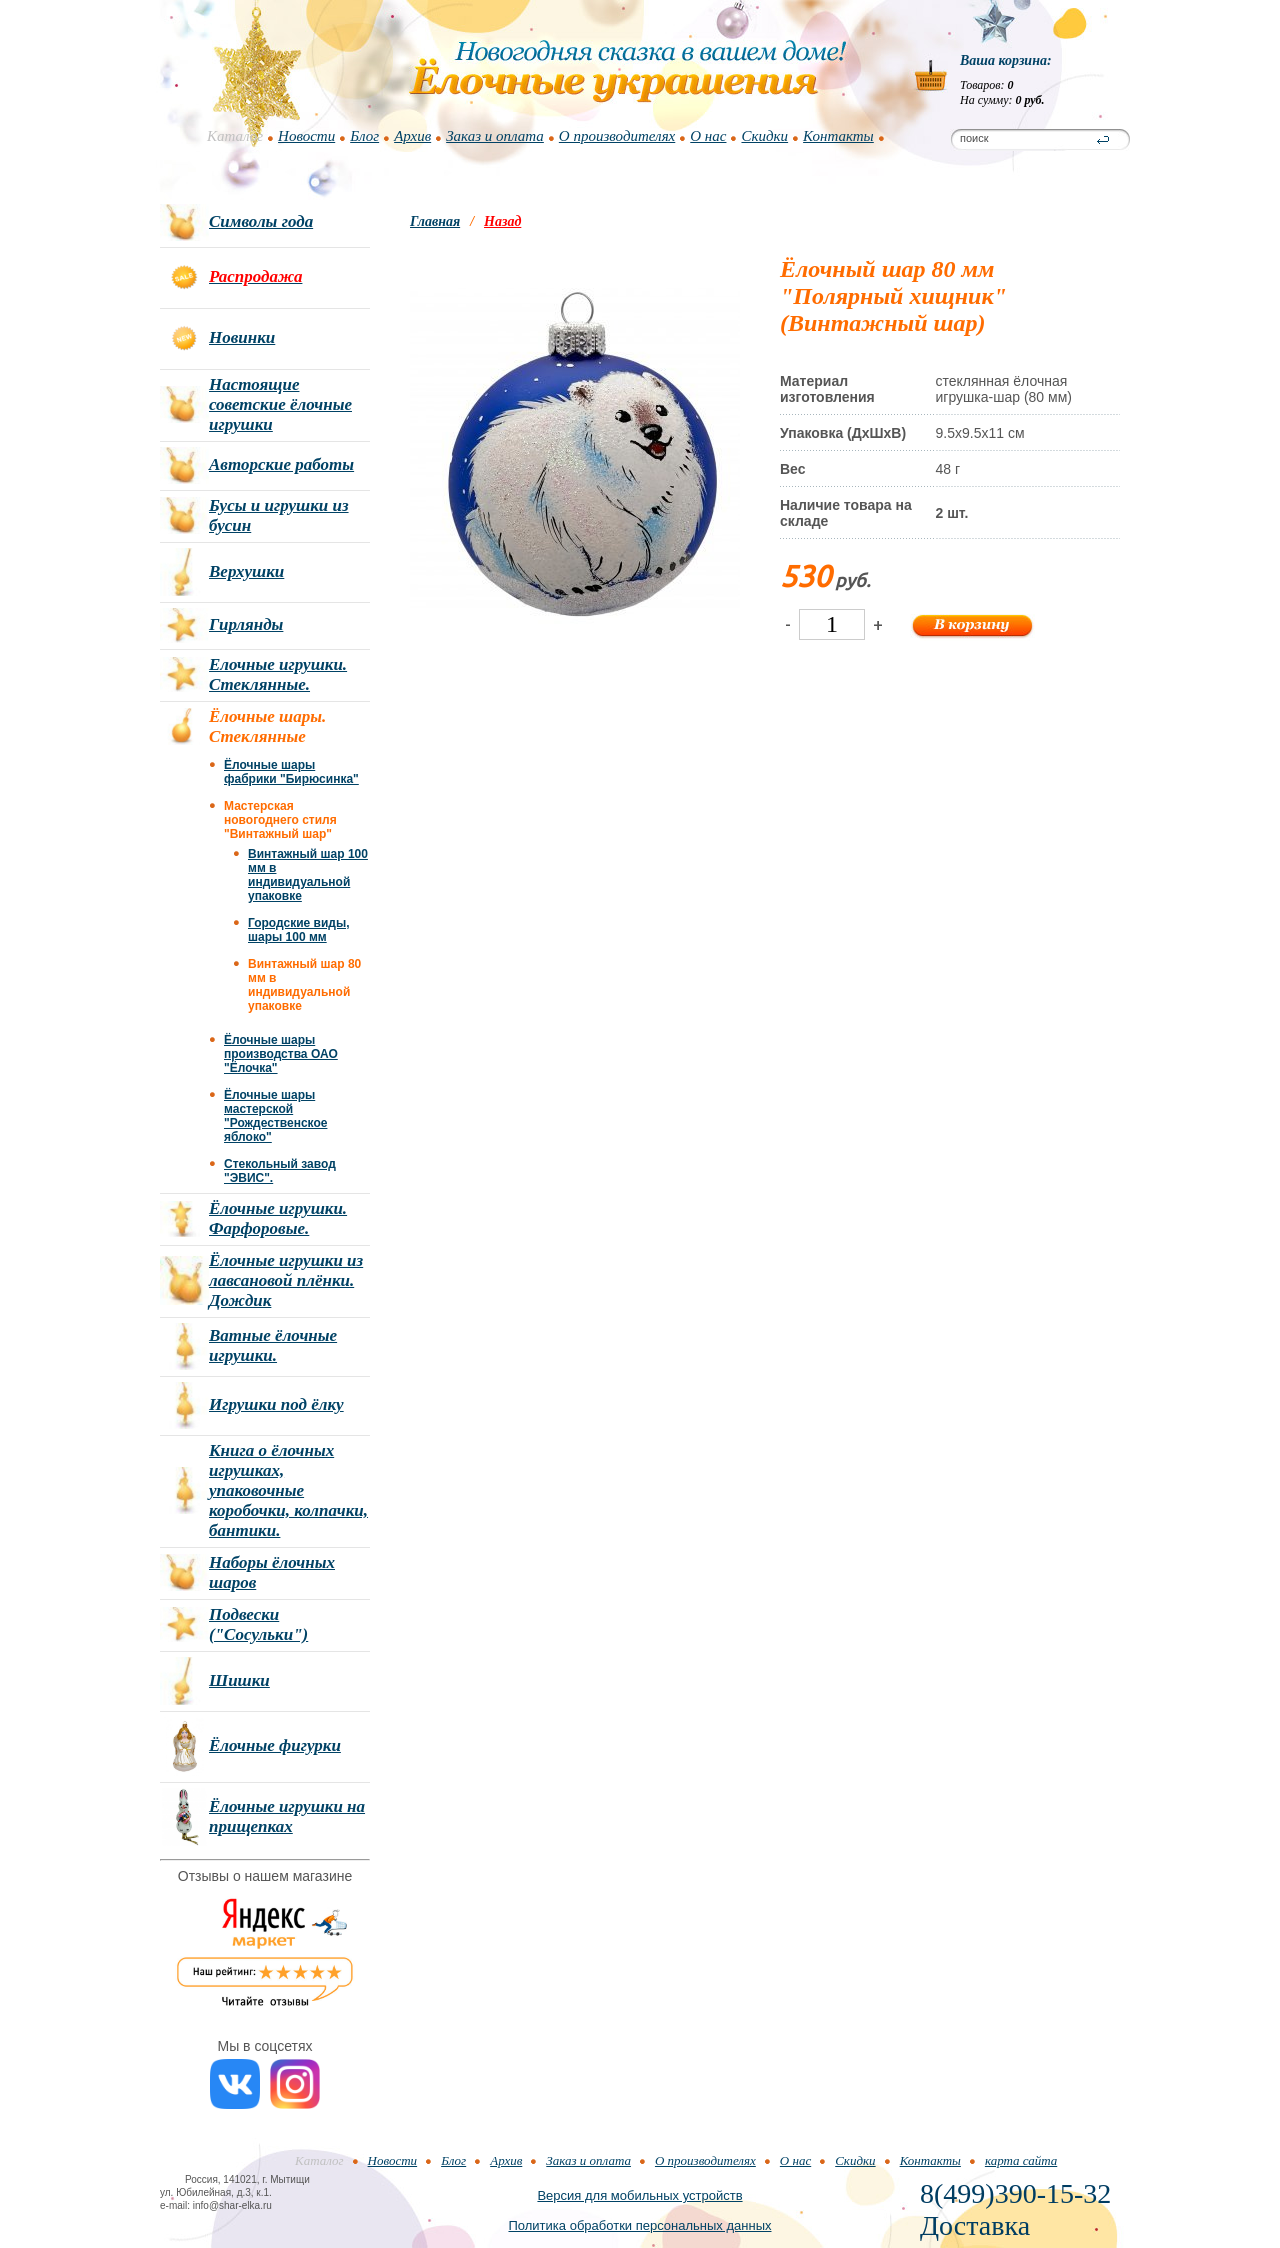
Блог (364, 136)
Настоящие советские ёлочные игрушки (280, 404)
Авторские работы (281, 464)
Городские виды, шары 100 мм (299, 930)
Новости (306, 136)
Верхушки (246, 571)
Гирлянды (246, 624)
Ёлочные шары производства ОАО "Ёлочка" (281, 1054)
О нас (708, 136)
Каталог (235, 136)
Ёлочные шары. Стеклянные (267, 726)
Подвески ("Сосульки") (258, 1624)
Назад (502, 221)
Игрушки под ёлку (276, 1404)
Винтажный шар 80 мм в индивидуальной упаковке (304, 985)
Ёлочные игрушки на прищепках (287, 1816)
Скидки (764, 136)
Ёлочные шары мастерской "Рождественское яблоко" (275, 1116)
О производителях (617, 136)
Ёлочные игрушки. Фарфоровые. (278, 1218)
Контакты (838, 136)
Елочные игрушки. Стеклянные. (278, 674)
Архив (412, 136)
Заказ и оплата (495, 136)
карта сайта (1021, 2160)
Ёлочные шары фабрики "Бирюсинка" (291, 772)
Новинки (242, 337)
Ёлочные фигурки (275, 1745)
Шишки (239, 1680)
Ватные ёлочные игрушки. (273, 1345)
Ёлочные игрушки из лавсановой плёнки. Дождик (286, 1280)
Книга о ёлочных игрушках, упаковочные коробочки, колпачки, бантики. (288, 1490)
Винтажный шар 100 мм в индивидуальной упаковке (308, 875)
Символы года (261, 221)
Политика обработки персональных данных (639, 2225)
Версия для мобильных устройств (639, 2195)
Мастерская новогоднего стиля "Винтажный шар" (280, 820)
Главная (435, 221)
